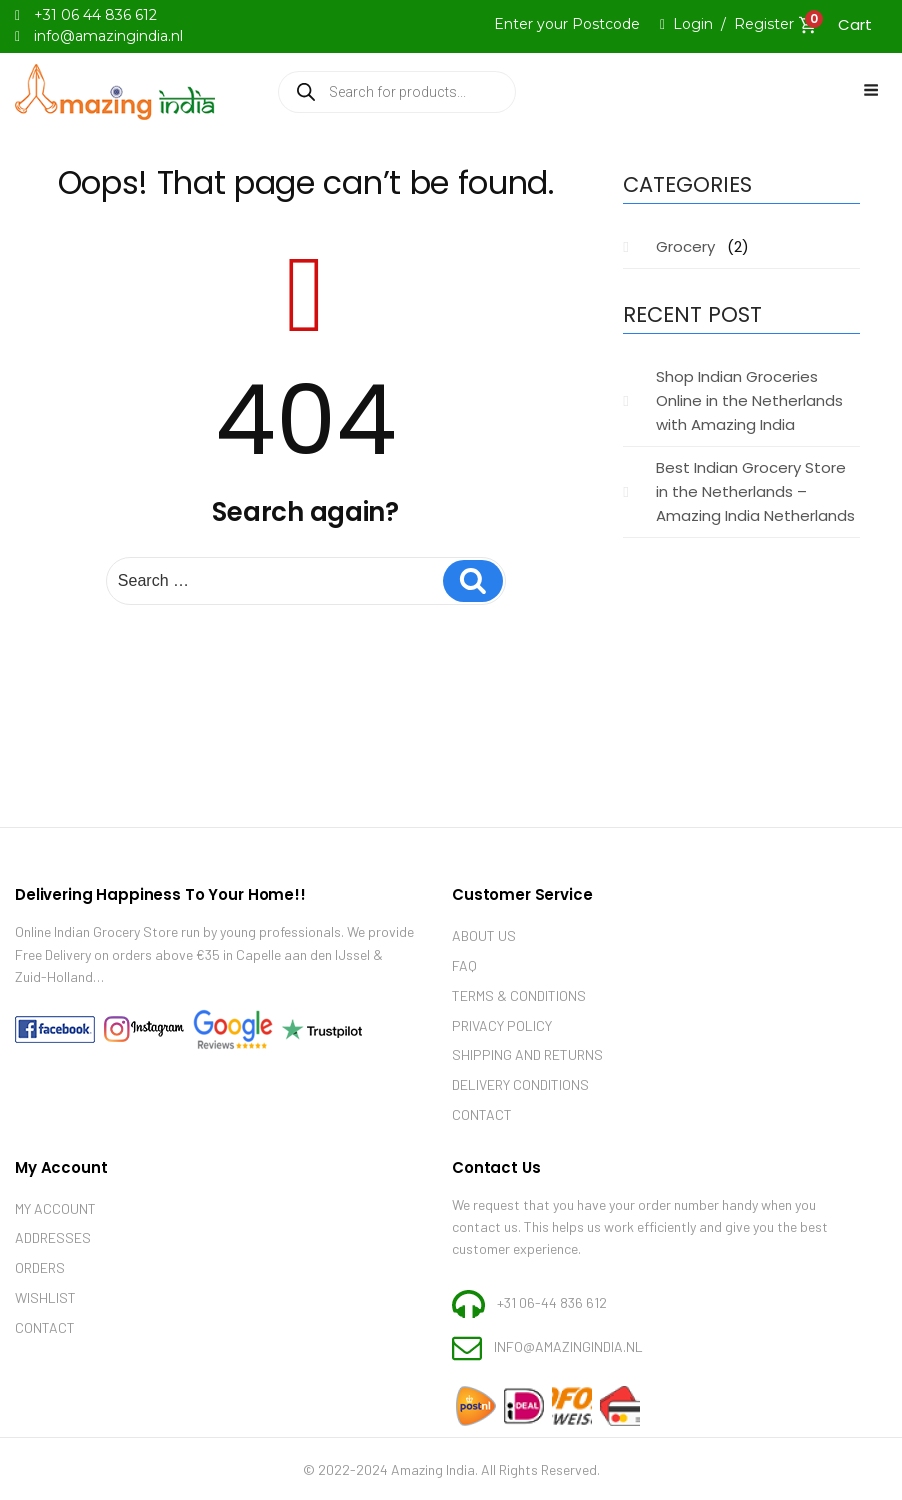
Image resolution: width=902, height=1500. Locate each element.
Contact (482, 1114)
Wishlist (45, 1297)
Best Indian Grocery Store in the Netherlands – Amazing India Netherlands (755, 491)
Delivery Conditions (520, 1084)
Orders (40, 1267)
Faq (464, 965)
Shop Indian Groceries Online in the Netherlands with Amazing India (749, 400)
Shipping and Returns (527, 1054)
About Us (484, 935)
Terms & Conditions (519, 995)
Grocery (685, 246)
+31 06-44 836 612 (552, 1301)
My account (55, 1208)
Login (693, 24)
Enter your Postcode (567, 24)
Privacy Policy (502, 1025)
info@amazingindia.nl (568, 1346)
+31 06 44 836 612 (95, 15)
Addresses (53, 1237)
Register (764, 24)
